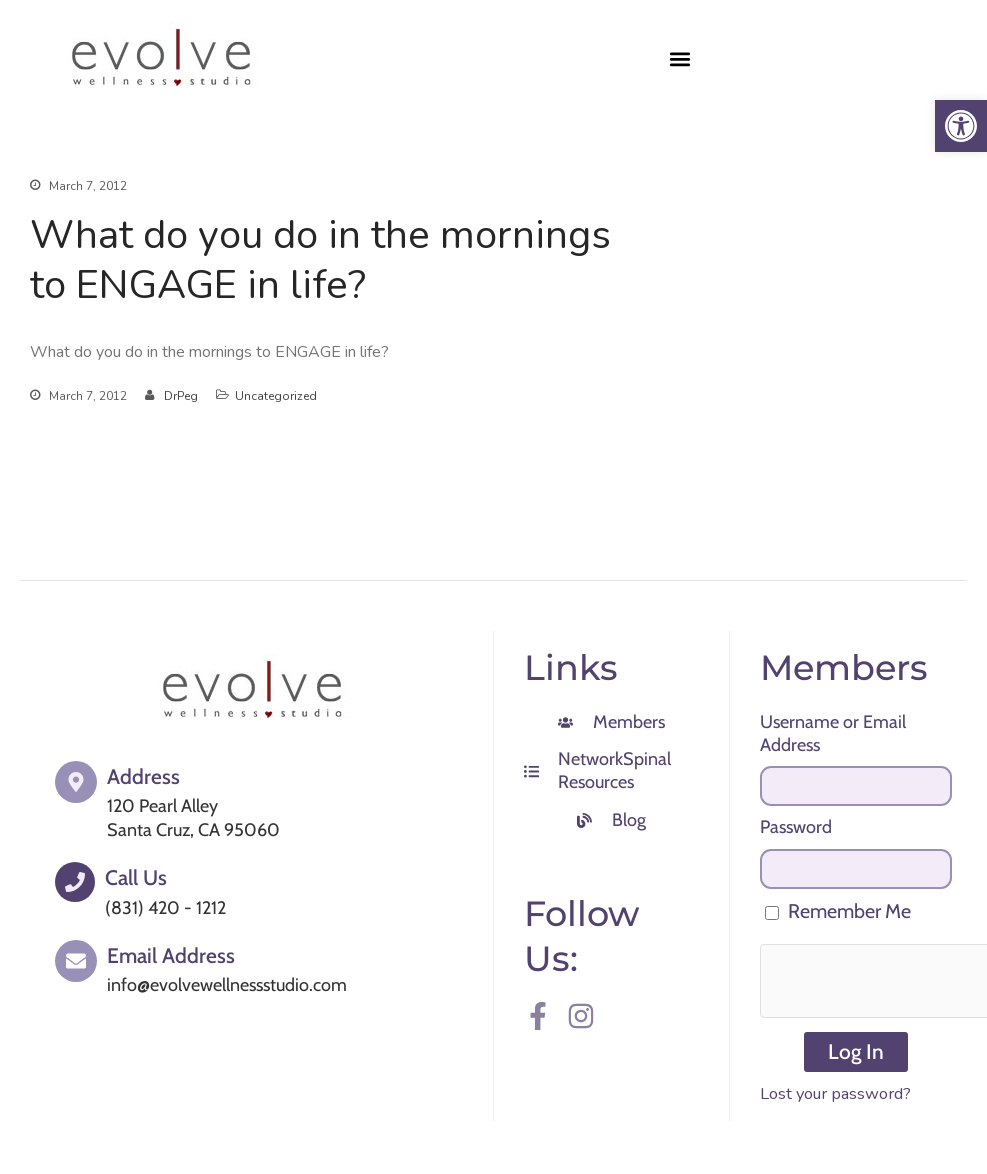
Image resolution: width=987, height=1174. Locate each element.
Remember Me (838, 911)
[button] (680, 58)
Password (796, 827)
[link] (961, 126)
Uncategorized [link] (276, 396)
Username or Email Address (833, 733)
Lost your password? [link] (835, 1093)
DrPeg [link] (181, 396)
